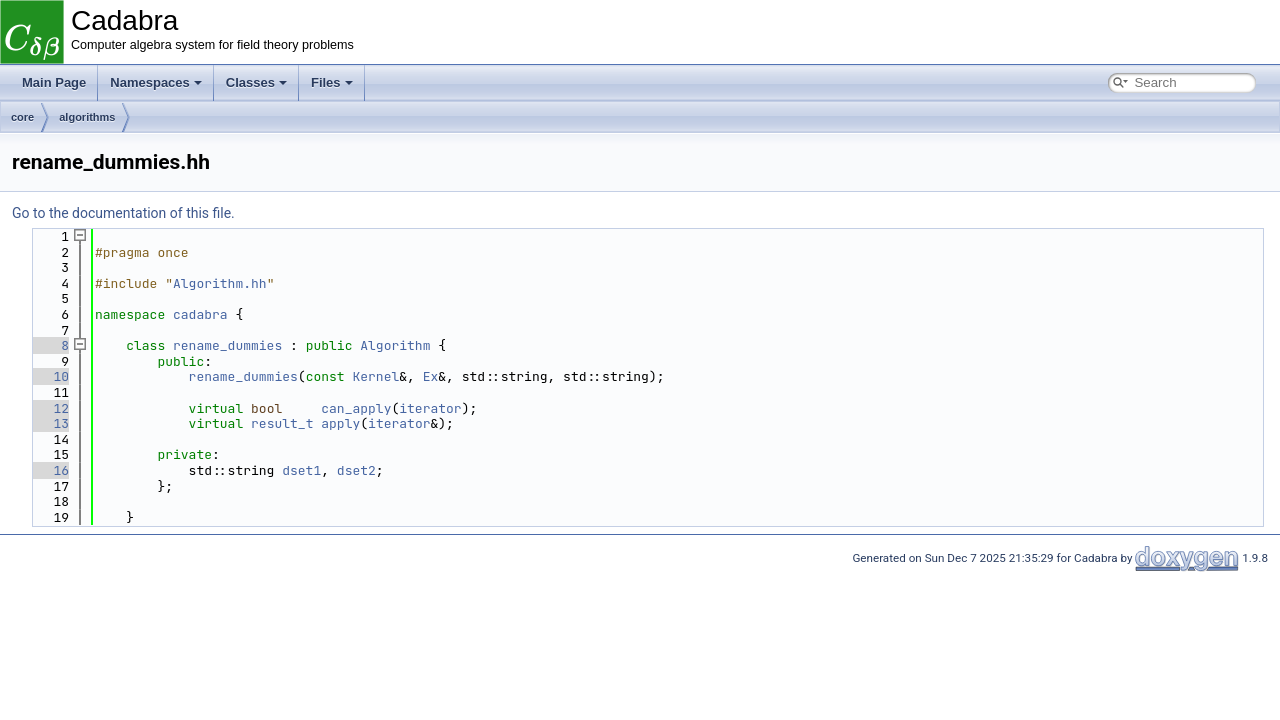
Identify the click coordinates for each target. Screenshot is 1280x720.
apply (340, 423)
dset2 (356, 470)
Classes (256, 82)
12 (49, 408)
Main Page (54, 82)
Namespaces (156, 82)
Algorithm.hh (220, 283)
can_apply (356, 408)
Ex (431, 376)
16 (49, 470)
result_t (282, 423)
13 (49, 423)
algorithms (87, 117)
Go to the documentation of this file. (123, 213)
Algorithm (395, 345)
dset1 (301, 470)
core (22, 117)
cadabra (200, 314)
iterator (430, 408)
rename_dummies (227, 345)
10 (49, 376)
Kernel (375, 376)
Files (332, 82)
